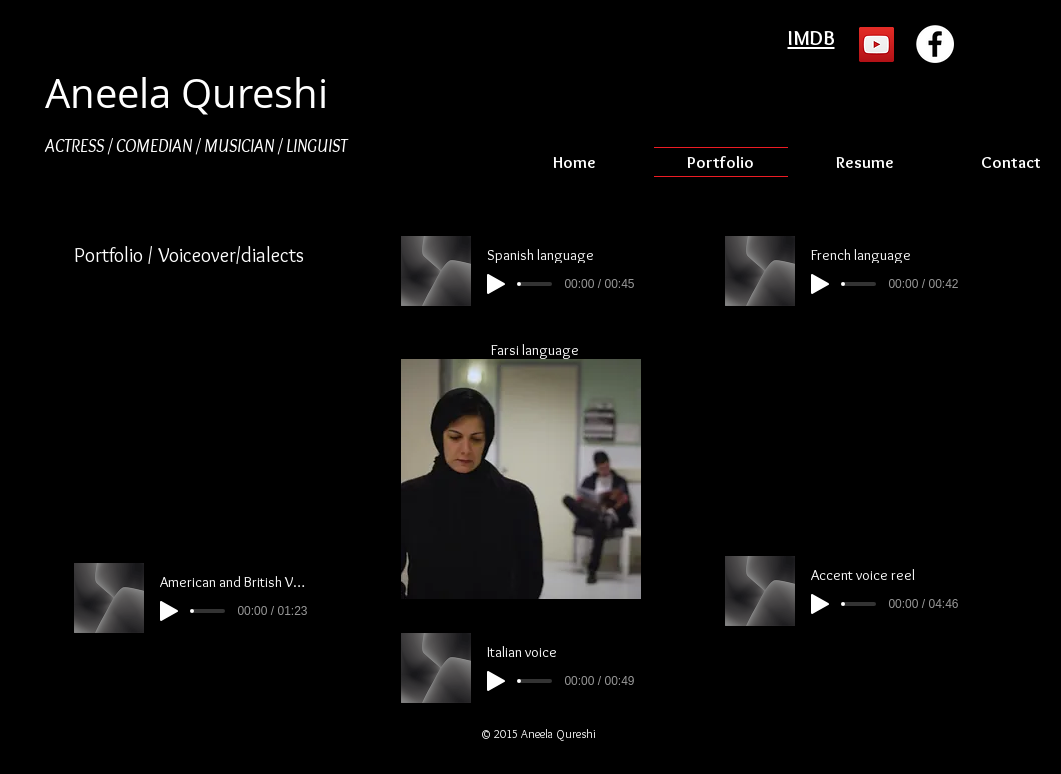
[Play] (169, 611)
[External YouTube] (198, 418)
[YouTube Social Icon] (876, 44)
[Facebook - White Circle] (935, 44)
